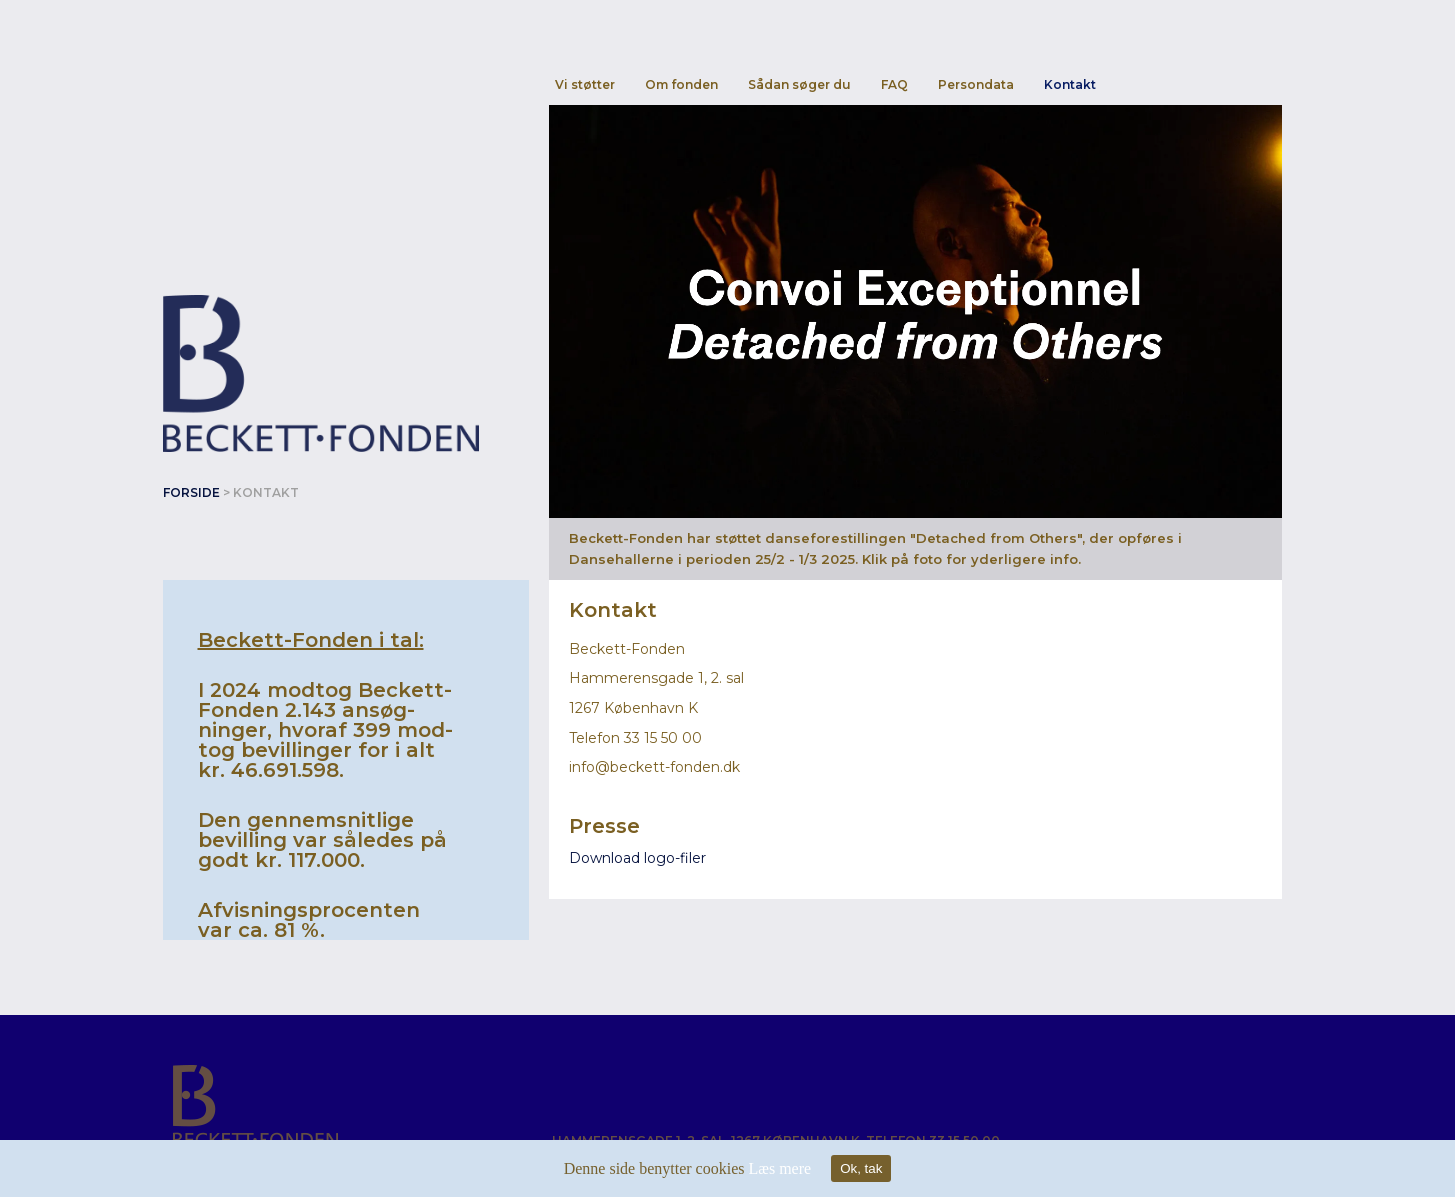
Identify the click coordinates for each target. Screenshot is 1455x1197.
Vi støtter (585, 84)
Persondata (976, 84)
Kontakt (1070, 84)
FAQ (894, 84)
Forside (191, 492)
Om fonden (681, 84)
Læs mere (779, 1168)
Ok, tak (861, 1168)
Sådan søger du (799, 84)
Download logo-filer (637, 858)
